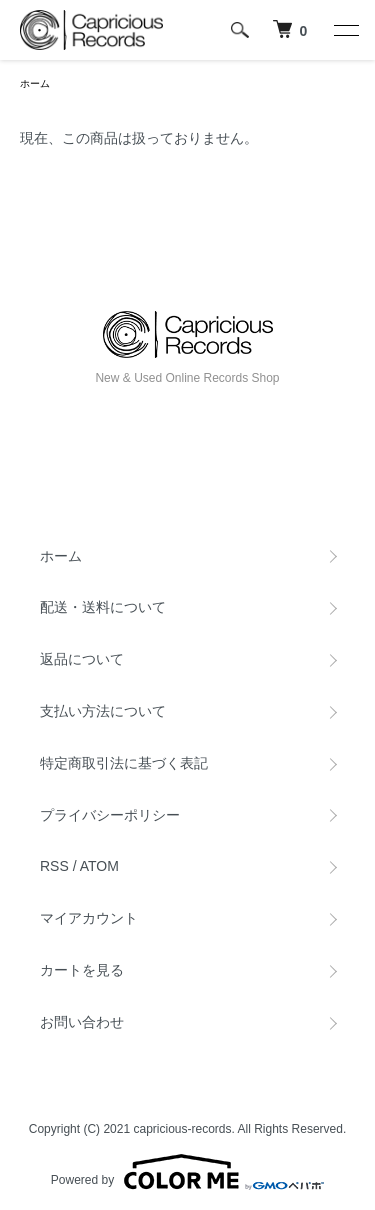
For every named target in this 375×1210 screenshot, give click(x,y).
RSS (54, 866)
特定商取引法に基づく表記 (124, 763)
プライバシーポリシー (110, 815)
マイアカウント (89, 918)
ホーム (35, 83)
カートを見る (82, 970)
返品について (82, 659)
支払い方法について (103, 711)
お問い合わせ (82, 1022)
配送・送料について (103, 607)
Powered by (187, 1172)
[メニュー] (345, 30)
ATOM (99, 866)
